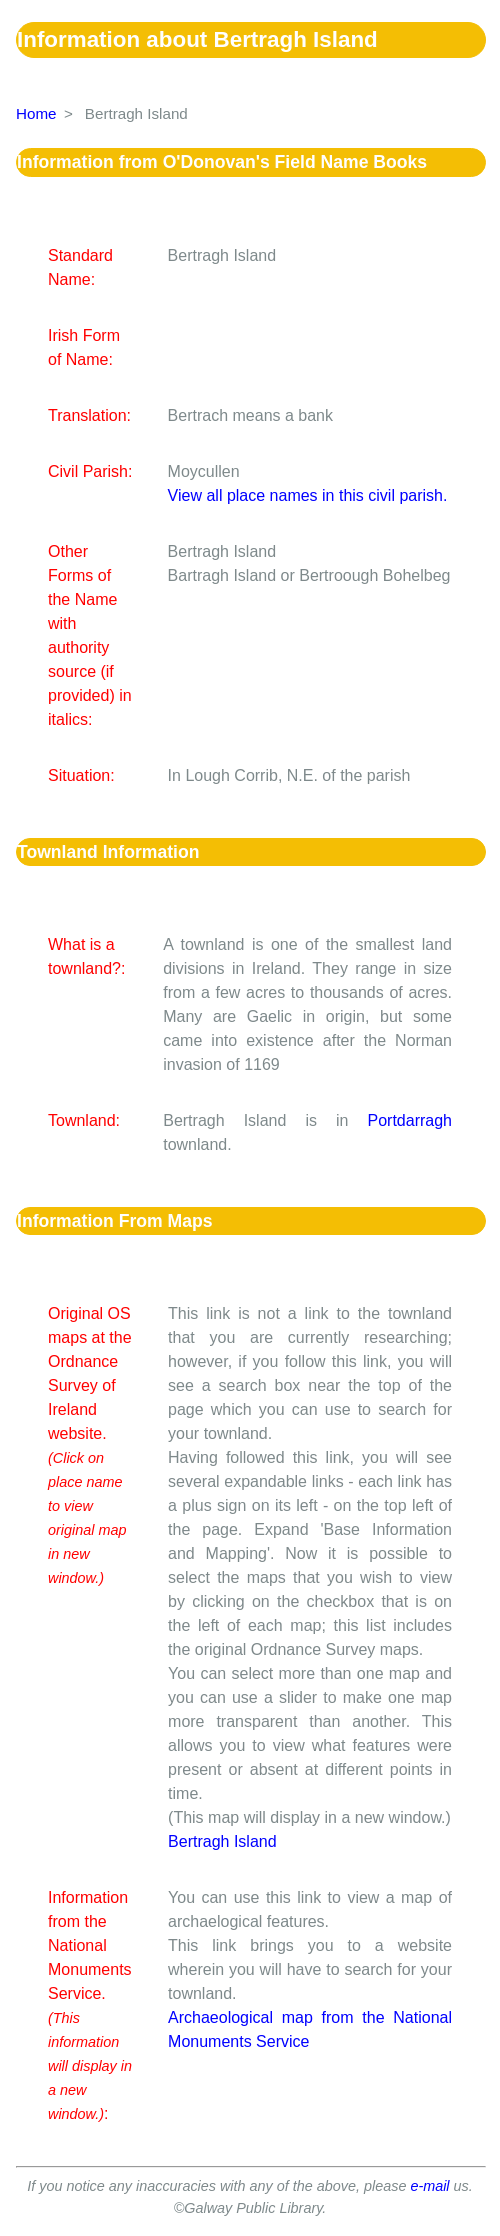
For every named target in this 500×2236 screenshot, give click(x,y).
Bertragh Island (222, 1841)
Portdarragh (410, 1120)
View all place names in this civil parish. (308, 495)
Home (36, 113)
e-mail (429, 2186)
